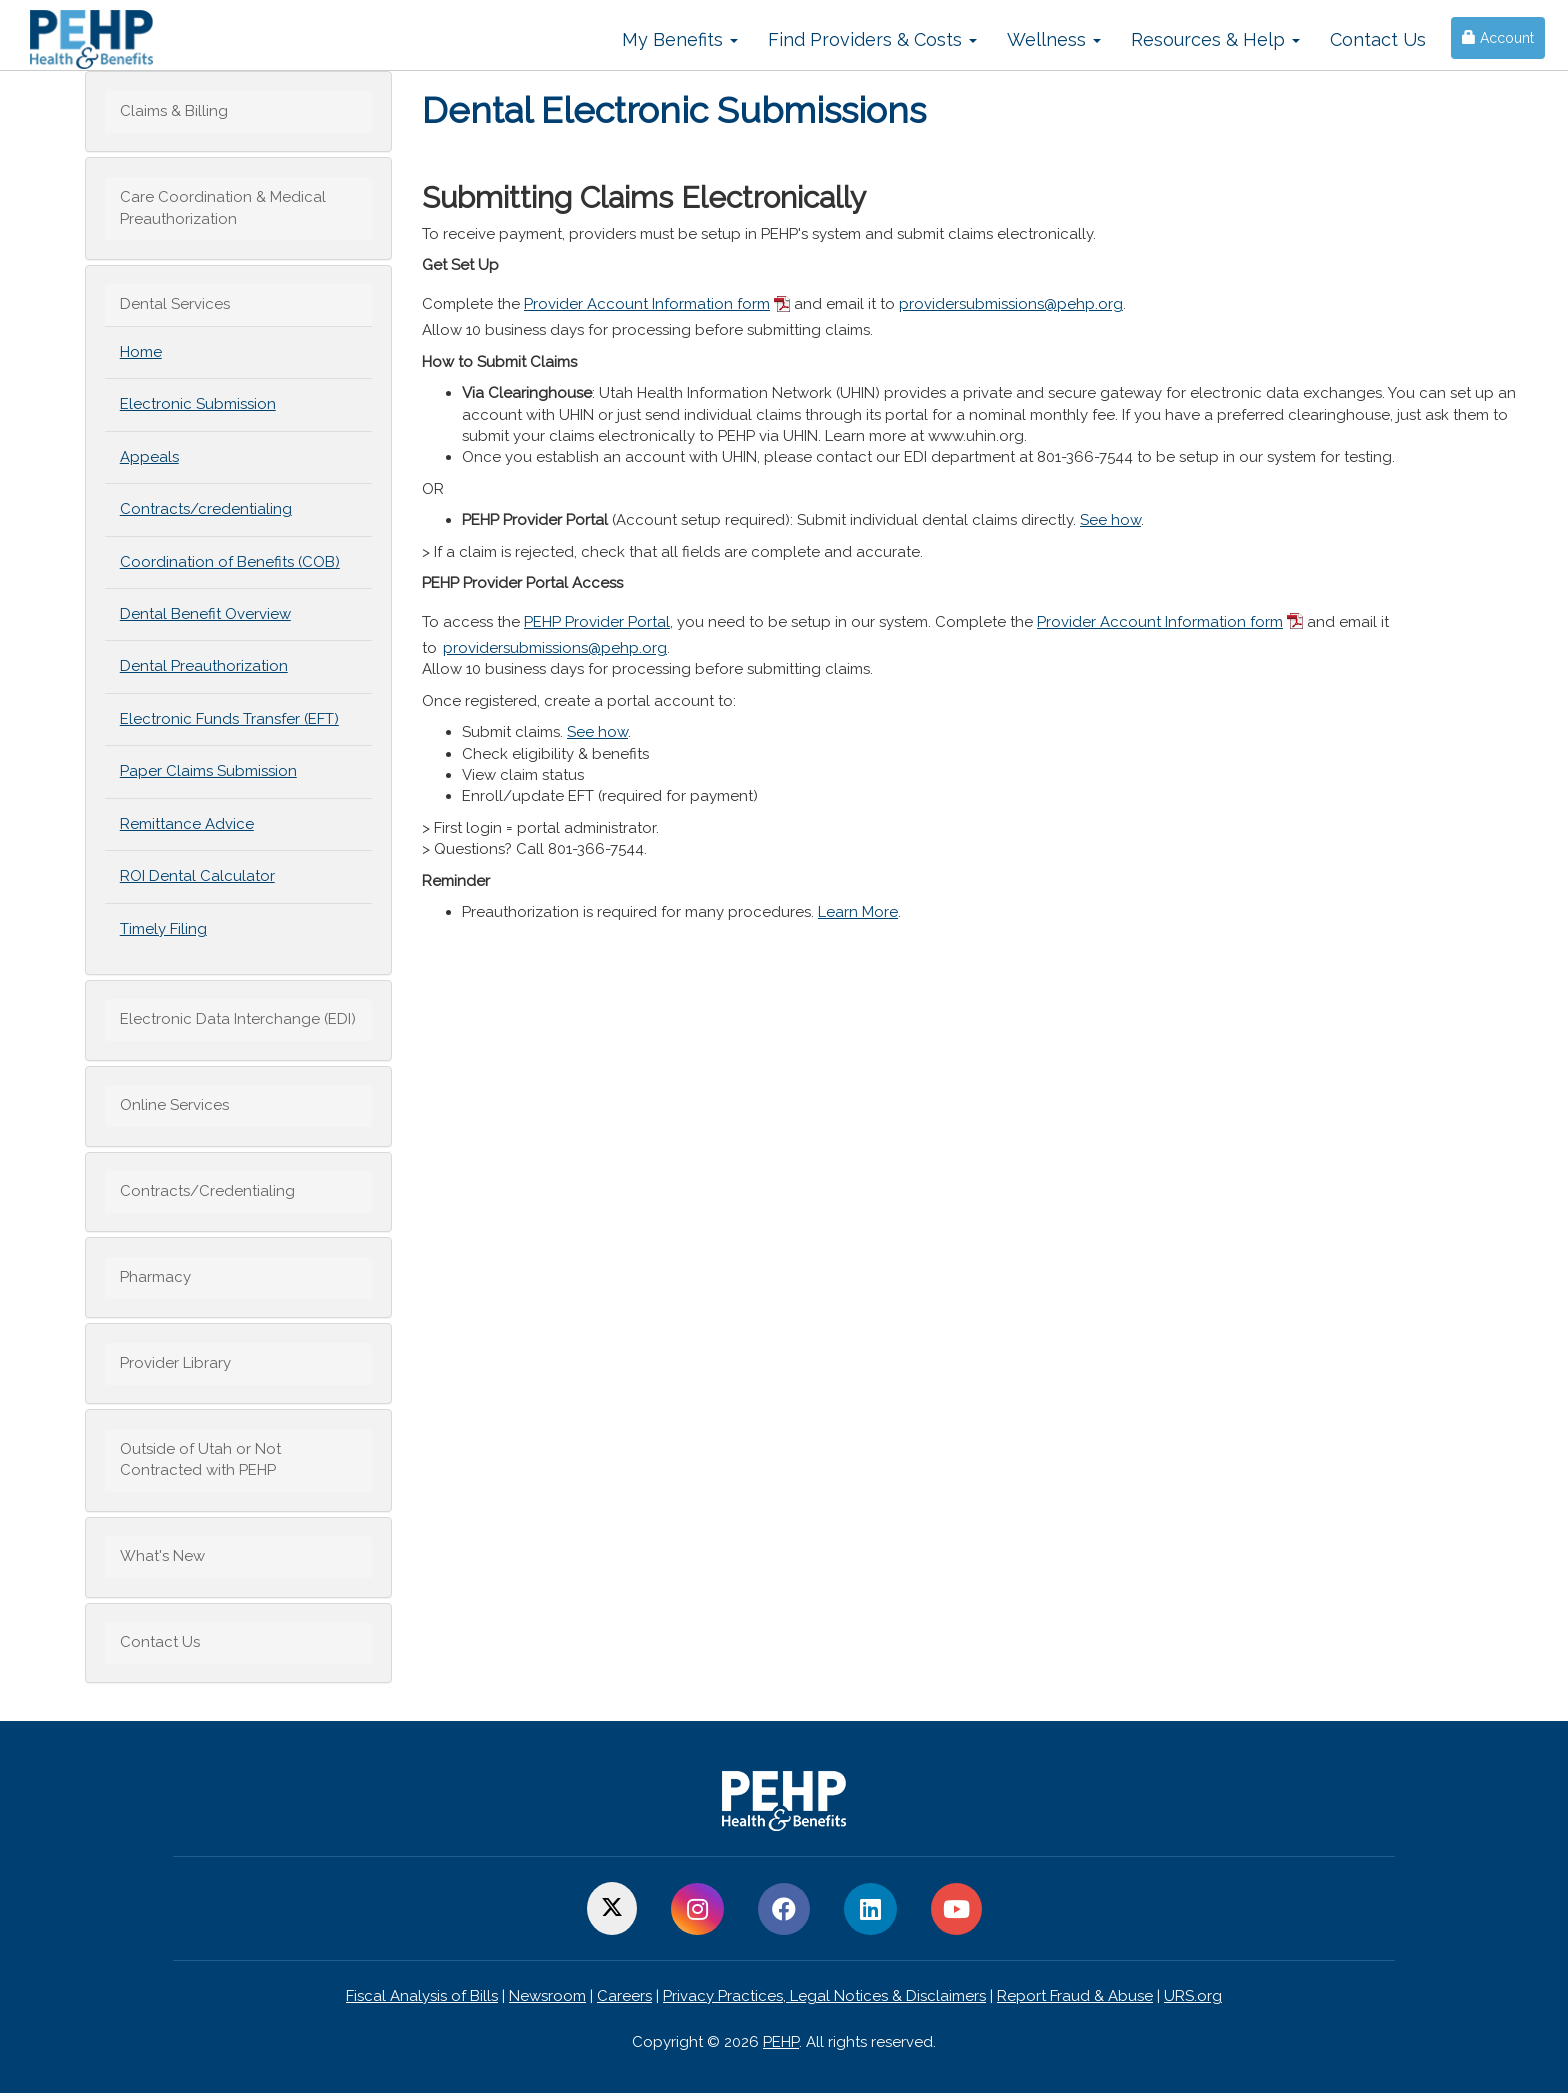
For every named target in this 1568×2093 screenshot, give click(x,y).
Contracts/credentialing (206, 509)
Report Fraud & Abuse (1075, 1996)
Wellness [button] (1054, 39)
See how (1110, 520)
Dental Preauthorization (204, 666)
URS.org (1193, 1996)
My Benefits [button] (680, 39)
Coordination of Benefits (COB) (230, 562)
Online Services (174, 1105)
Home (141, 352)
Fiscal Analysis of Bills (422, 1996)
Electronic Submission (198, 404)
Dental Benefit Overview (205, 614)
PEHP (781, 2042)
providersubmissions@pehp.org (1011, 304)
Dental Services (175, 304)
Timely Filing (163, 929)
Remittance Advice (187, 824)
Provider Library (175, 1363)
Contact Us (1378, 39)
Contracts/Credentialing (207, 1191)
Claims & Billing (174, 111)
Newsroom (547, 1996)
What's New (162, 1556)
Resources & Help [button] (1215, 39)
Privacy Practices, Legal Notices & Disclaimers (824, 1996)
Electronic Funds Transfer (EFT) (229, 719)
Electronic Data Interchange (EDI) (238, 1019)
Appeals (149, 457)
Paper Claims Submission (208, 771)
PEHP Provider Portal (597, 622)
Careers (624, 1996)
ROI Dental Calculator (197, 876)
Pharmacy (155, 1277)
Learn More (858, 912)
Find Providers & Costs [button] (872, 39)
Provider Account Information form (647, 304)
